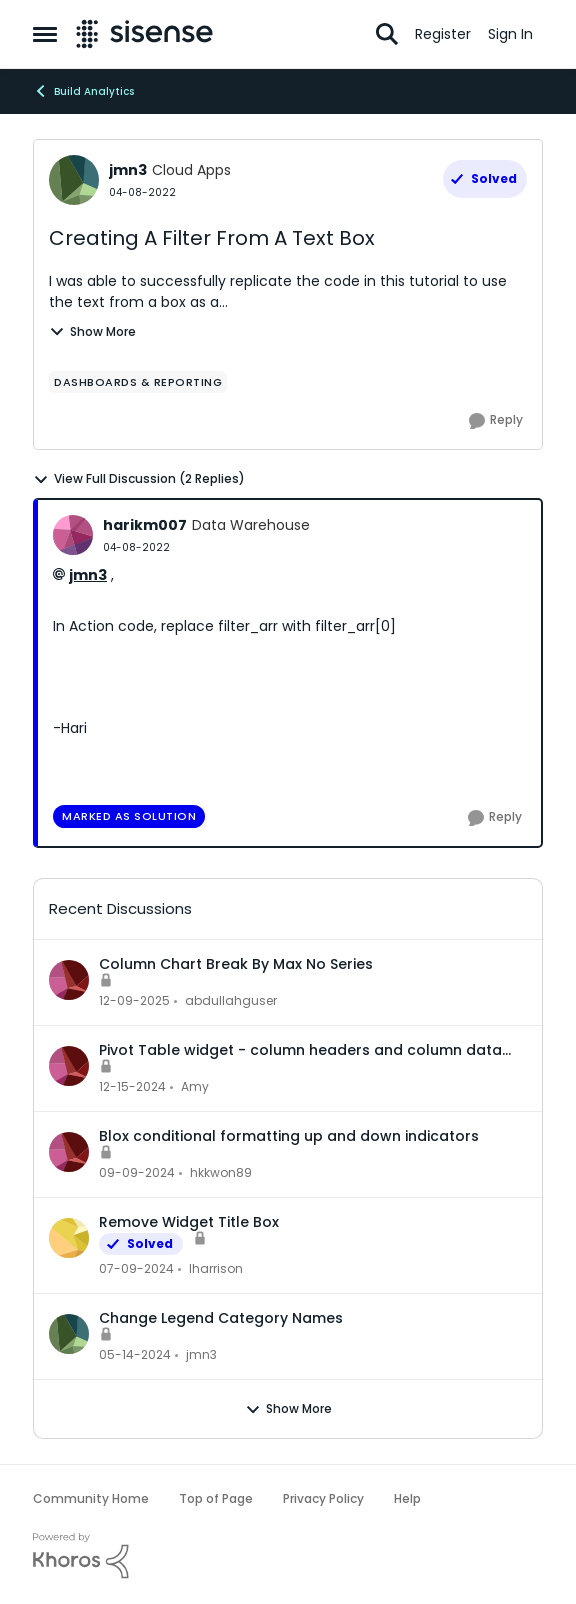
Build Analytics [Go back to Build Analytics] (83, 91)
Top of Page (216, 1498)
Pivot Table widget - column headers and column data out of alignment (300, 1050)
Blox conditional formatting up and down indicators (289, 1136)
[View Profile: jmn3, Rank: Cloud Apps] (74, 180)
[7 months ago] (134, 1001)
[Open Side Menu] (45, 34)
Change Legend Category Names (221, 1318)
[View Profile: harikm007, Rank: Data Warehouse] (73, 535)
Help (407, 1498)
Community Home (91, 1498)
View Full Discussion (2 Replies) (139, 479)
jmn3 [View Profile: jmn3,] (201, 1354)
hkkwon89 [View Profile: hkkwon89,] (221, 1172)
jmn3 (88, 575)
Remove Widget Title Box (189, 1222)
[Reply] (496, 421)
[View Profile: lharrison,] (69, 1238)
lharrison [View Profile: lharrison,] (216, 1268)
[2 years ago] (136, 1269)
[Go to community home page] (144, 34)
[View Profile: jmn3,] (69, 1334)
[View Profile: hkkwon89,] (69, 1152)
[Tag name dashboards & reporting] (138, 382)
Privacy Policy (323, 1498)
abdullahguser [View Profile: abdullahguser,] (231, 1000)
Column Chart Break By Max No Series (236, 964)
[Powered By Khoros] (288, 1556)
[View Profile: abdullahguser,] (69, 980)
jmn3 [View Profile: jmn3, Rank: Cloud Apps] (128, 170)
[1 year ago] (132, 1087)
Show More (92, 331)
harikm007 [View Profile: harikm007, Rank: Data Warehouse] (145, 525)
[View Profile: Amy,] (69, 1066)
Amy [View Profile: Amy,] (195, 1086)
